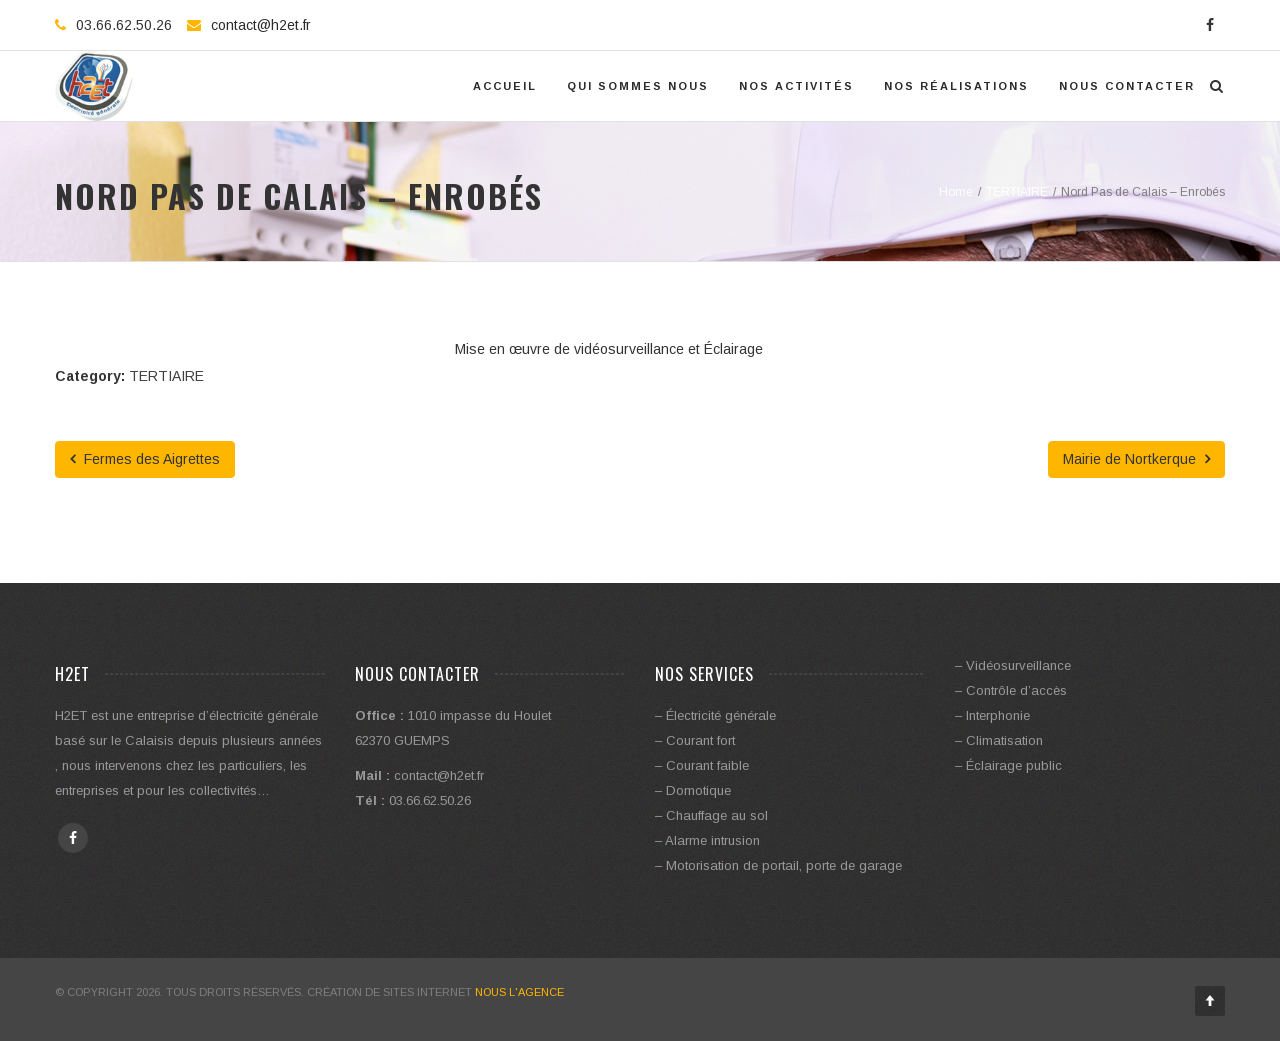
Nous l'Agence (519, 992)
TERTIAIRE (166, 376)
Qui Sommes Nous (638, 86)
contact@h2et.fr (261, 25)
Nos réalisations (956, 86)
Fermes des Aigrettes (145, 459)
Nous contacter (1127, 86)
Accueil (505, 86)
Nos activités (796, 86)
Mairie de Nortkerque (1136, 459)
